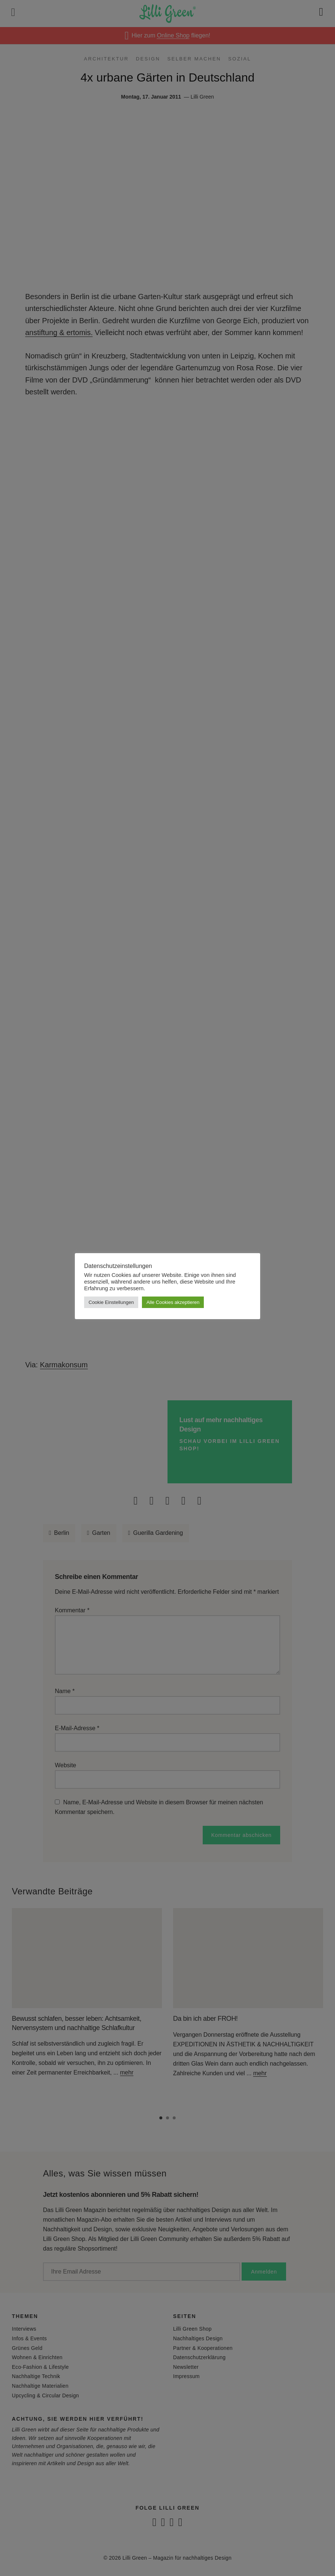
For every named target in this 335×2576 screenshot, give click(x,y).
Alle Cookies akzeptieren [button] (172, 1302)
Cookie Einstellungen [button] (111, 1302)
